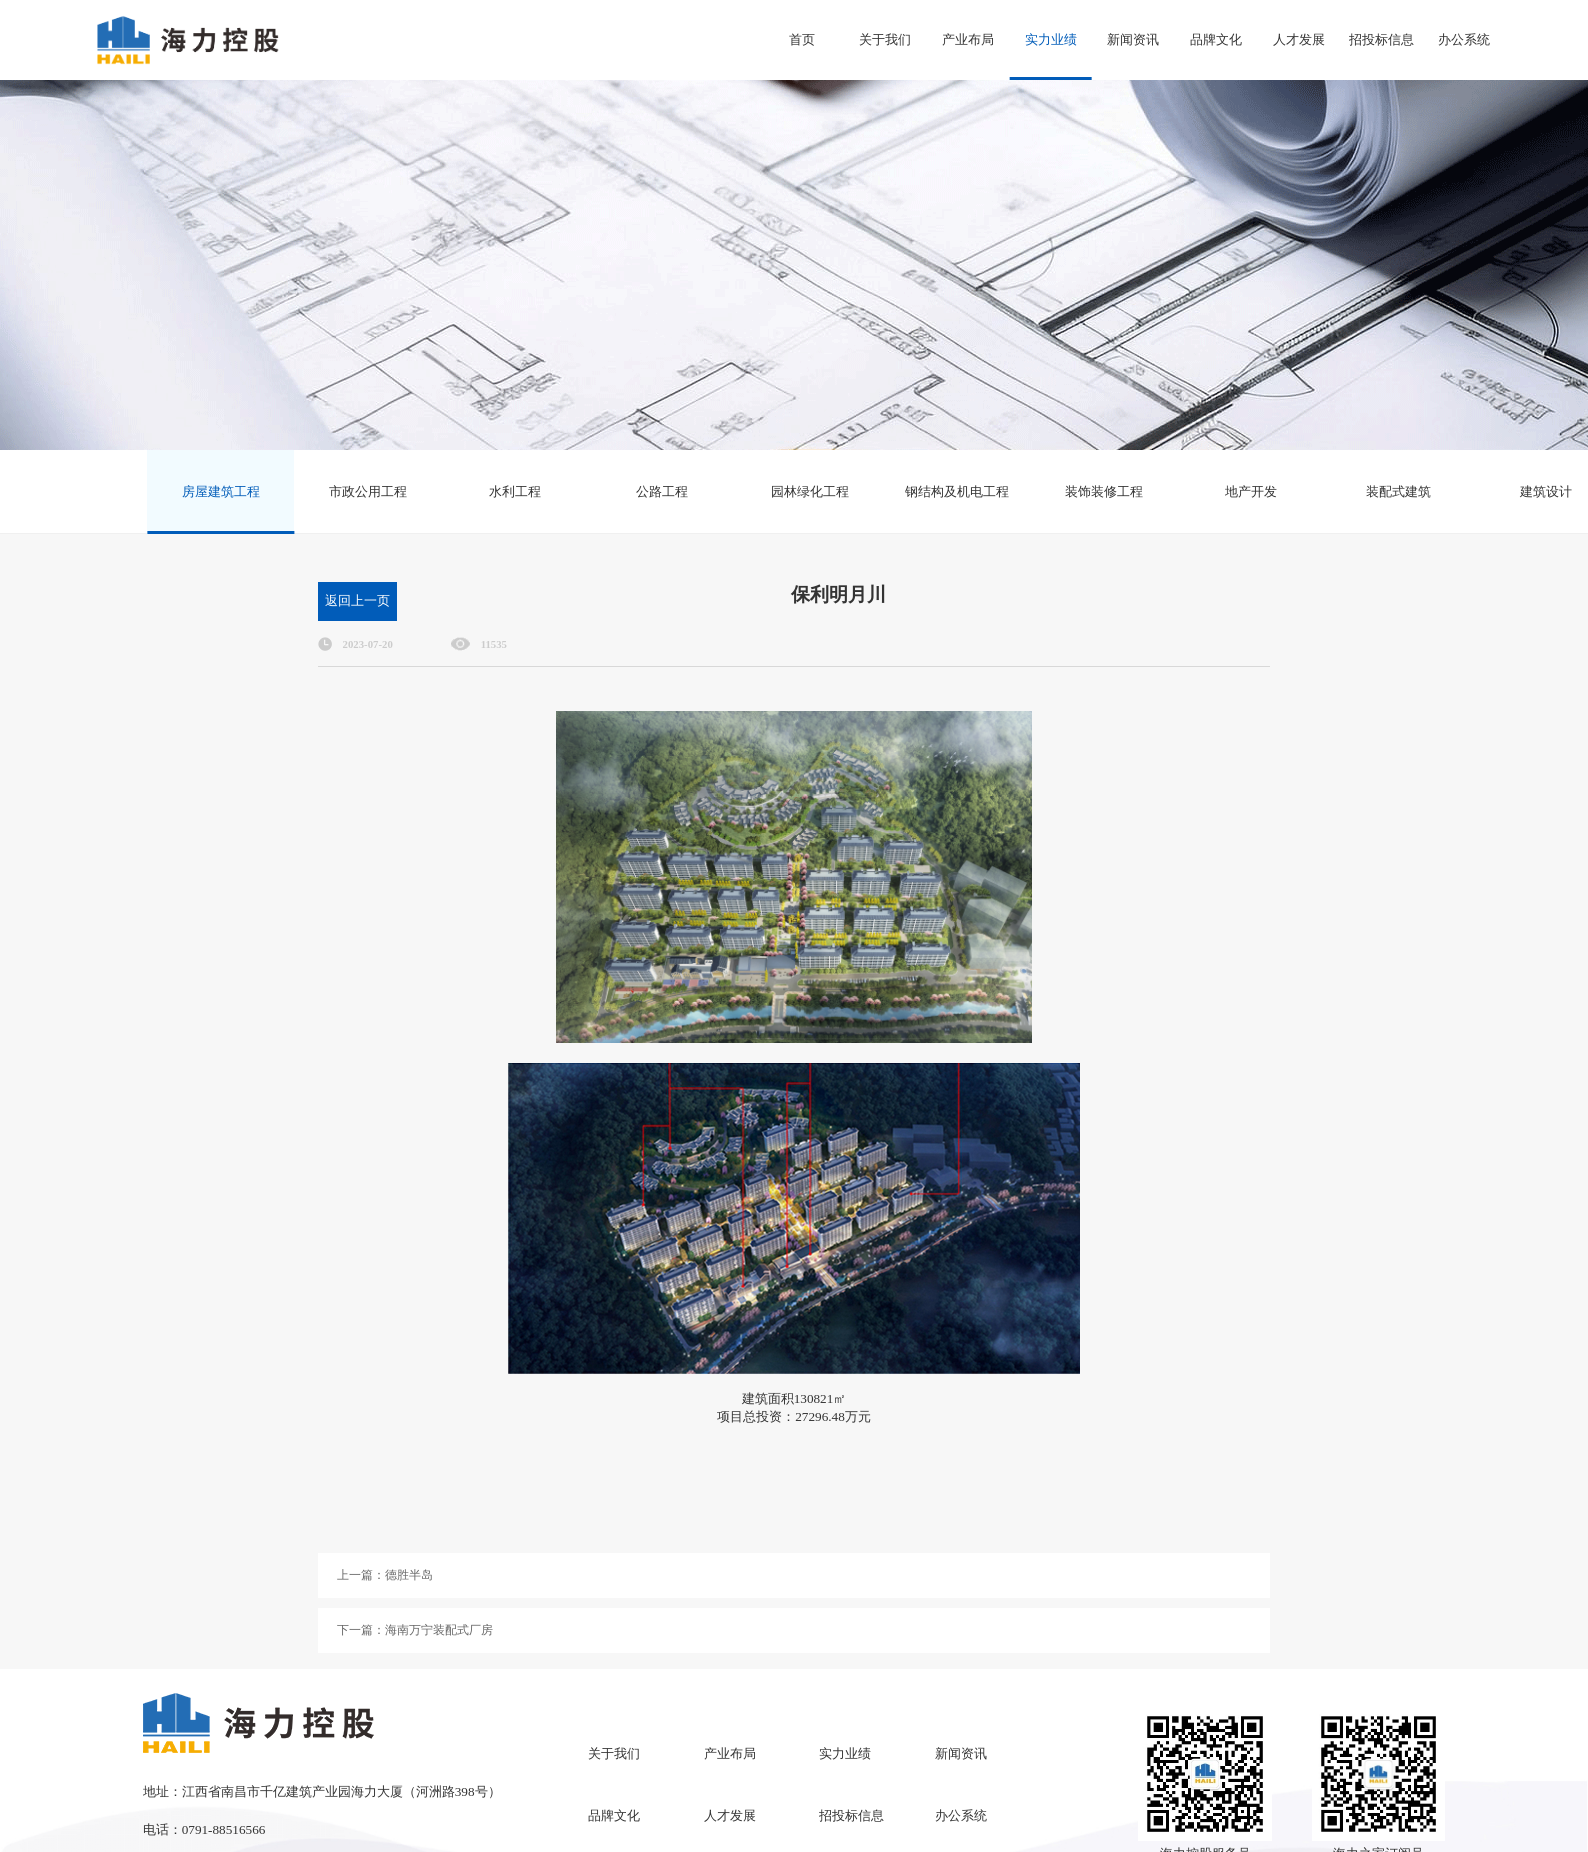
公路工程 (662, 491)
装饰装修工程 (1104, 491)
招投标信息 (1381, 39)
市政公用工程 (368, 491)
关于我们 (885, 39)
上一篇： (385, 1575)
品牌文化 (1216, 39)
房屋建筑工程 (221, 491)
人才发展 (1299, 39)
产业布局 (968, 39)
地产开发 (1251, 491)
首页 (802, 39)
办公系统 (1464, 39)
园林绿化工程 (810, 491)
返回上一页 (357, 600)
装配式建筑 (1398, 491)
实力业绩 (1051, 39)
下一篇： (415, 1630)
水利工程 (515, 491)
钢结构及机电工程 (957, 491)
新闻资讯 (1133, 39)
